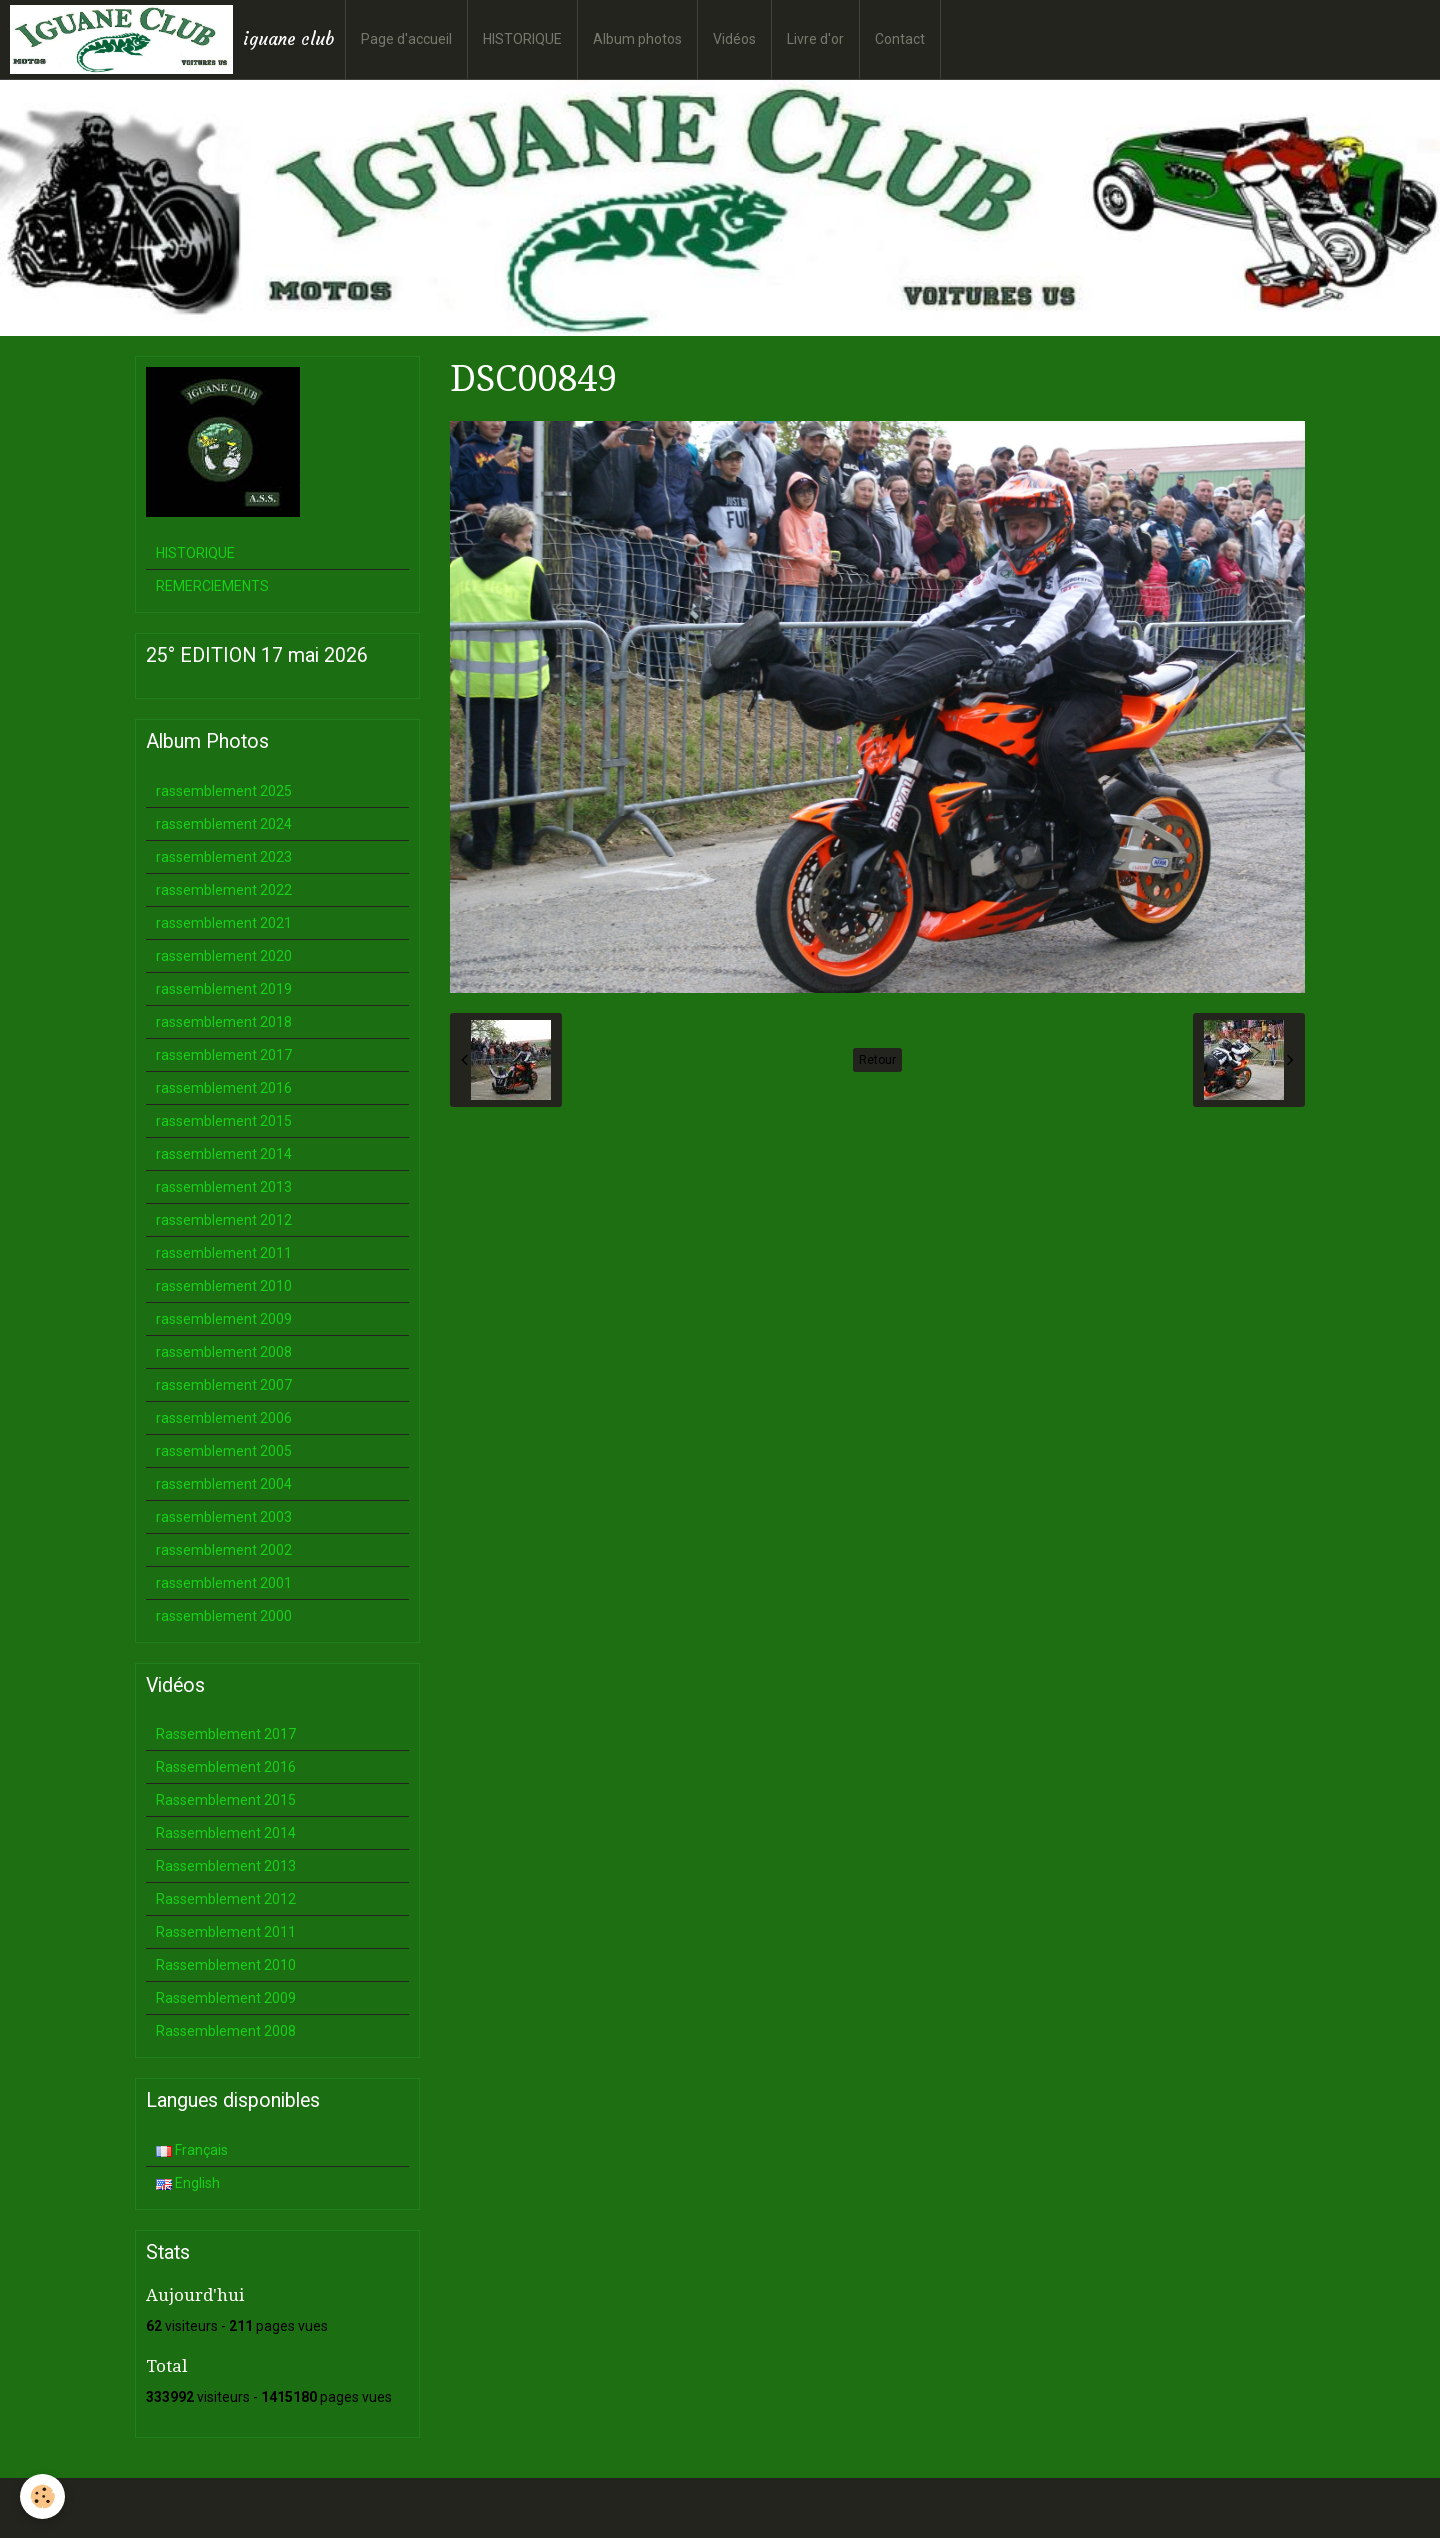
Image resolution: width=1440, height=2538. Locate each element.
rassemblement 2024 (224, 824)
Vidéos (734, 39)
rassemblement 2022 (224, 890)
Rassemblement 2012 (226, 1899)
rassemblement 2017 (224, 1055)
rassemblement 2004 (224, 1484)
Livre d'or (815, 39)
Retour (877, 1060)
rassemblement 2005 (224, 1451)
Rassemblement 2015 (226, 1800)
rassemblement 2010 (224, 1286)
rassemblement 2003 (224, 1517)
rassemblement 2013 (224, 1187)
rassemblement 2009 (224, 1319)
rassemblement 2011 (224, 1253)
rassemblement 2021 (224, 923)
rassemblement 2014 (224, 1154)
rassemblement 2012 (224, 1220)
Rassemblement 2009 (226, 1998)
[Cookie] (42, 2496)
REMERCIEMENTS (212, 586)
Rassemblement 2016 (226, 1767)
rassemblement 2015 (224, 1121)
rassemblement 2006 (224, 1418)
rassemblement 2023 (224, 857)
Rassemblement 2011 (226, 1932)
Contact (900, 39)
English (188, 2183)
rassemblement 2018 (224, 1022)
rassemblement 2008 (224, 1352)
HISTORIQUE (522, 39)
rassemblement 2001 (224, 1583)
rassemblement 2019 (224, 989)
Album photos (637, 39)
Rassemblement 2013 (226, 1866)
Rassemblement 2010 (226, 1965)
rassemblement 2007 (224, 1385)
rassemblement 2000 (224, 1616)
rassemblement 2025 (224, 791)
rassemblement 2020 (224, 956)
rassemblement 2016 (224, 1088)
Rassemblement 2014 (226, 1833)
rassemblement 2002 (224, 1550)
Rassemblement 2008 (226, 2031)
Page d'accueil (406, 39)
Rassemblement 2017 (226, 1734)
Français (192, 2150)
